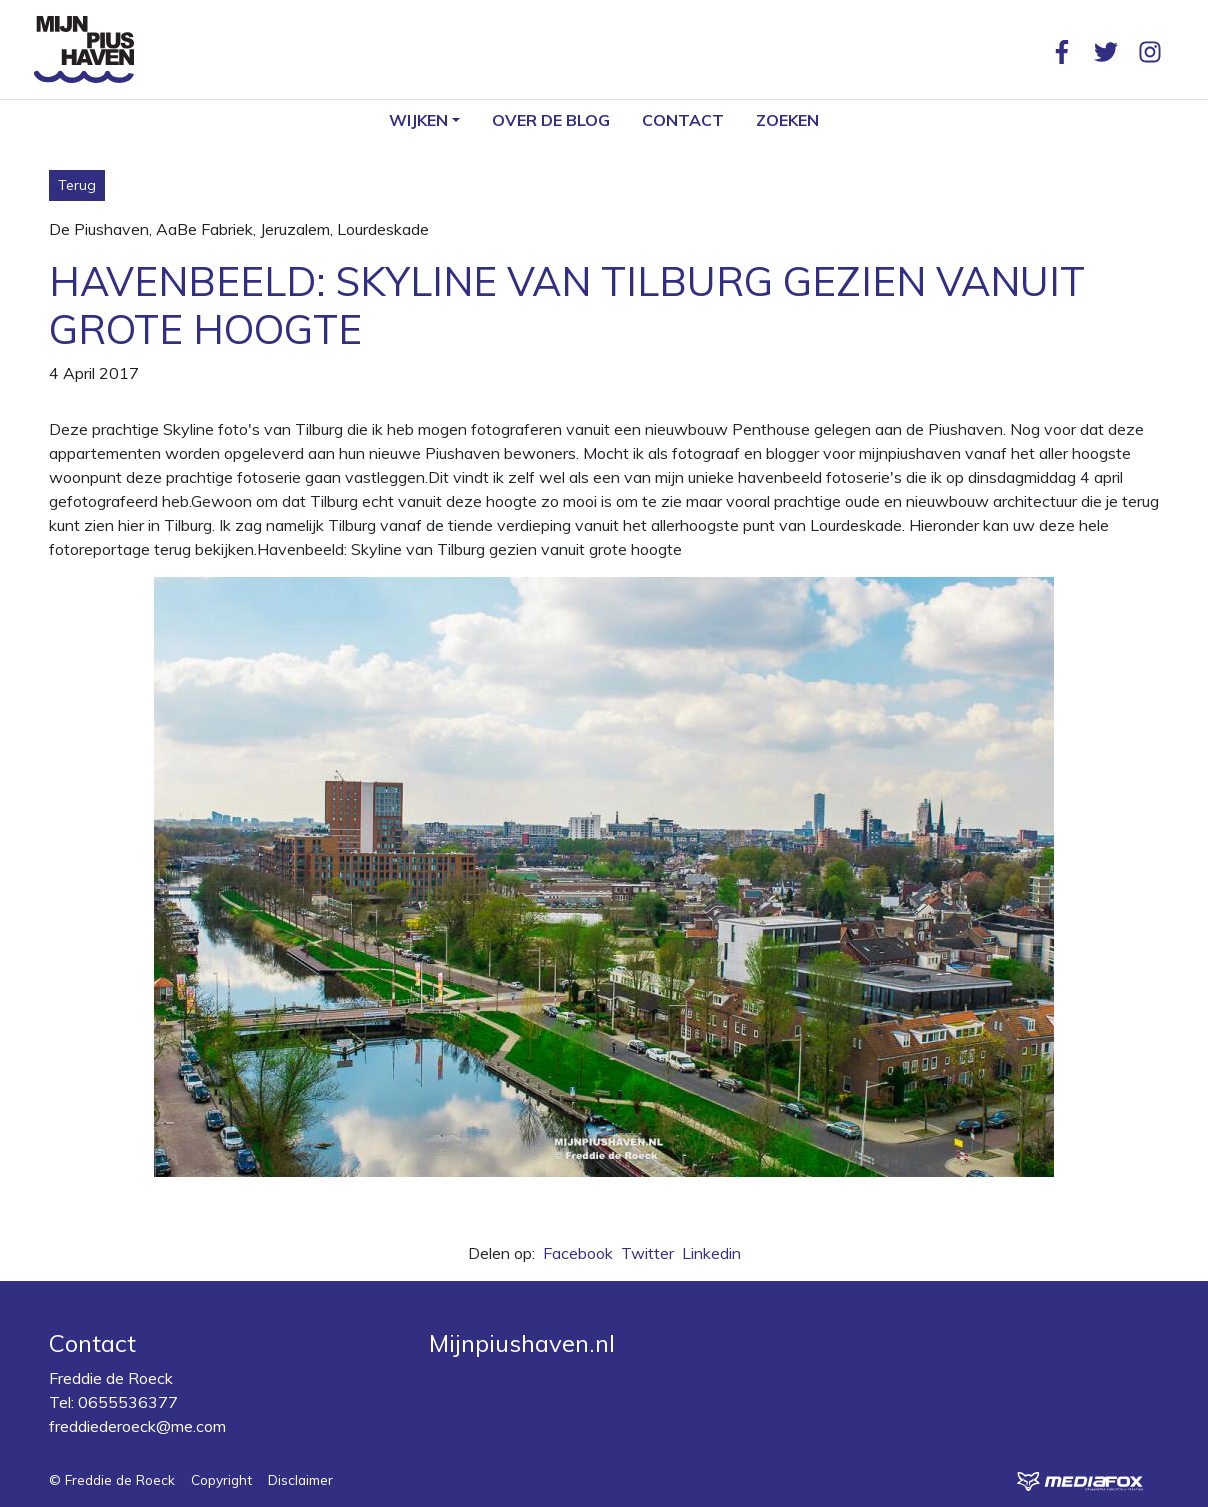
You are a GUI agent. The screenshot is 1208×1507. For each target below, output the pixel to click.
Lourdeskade (383, 229)
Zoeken (787, 120)
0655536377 (128, 1402)
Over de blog (551, 120)
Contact (683, 120)
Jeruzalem (295, 229)
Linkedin (711, 1253)
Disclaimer (300, 1479)
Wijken (418, 120)
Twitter (647, 1253)
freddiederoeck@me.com (137, 1426)
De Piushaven (99, 229)
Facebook (578, 1253)
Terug (77, 185)
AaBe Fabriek (204, 229)
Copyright (221, 1479)
